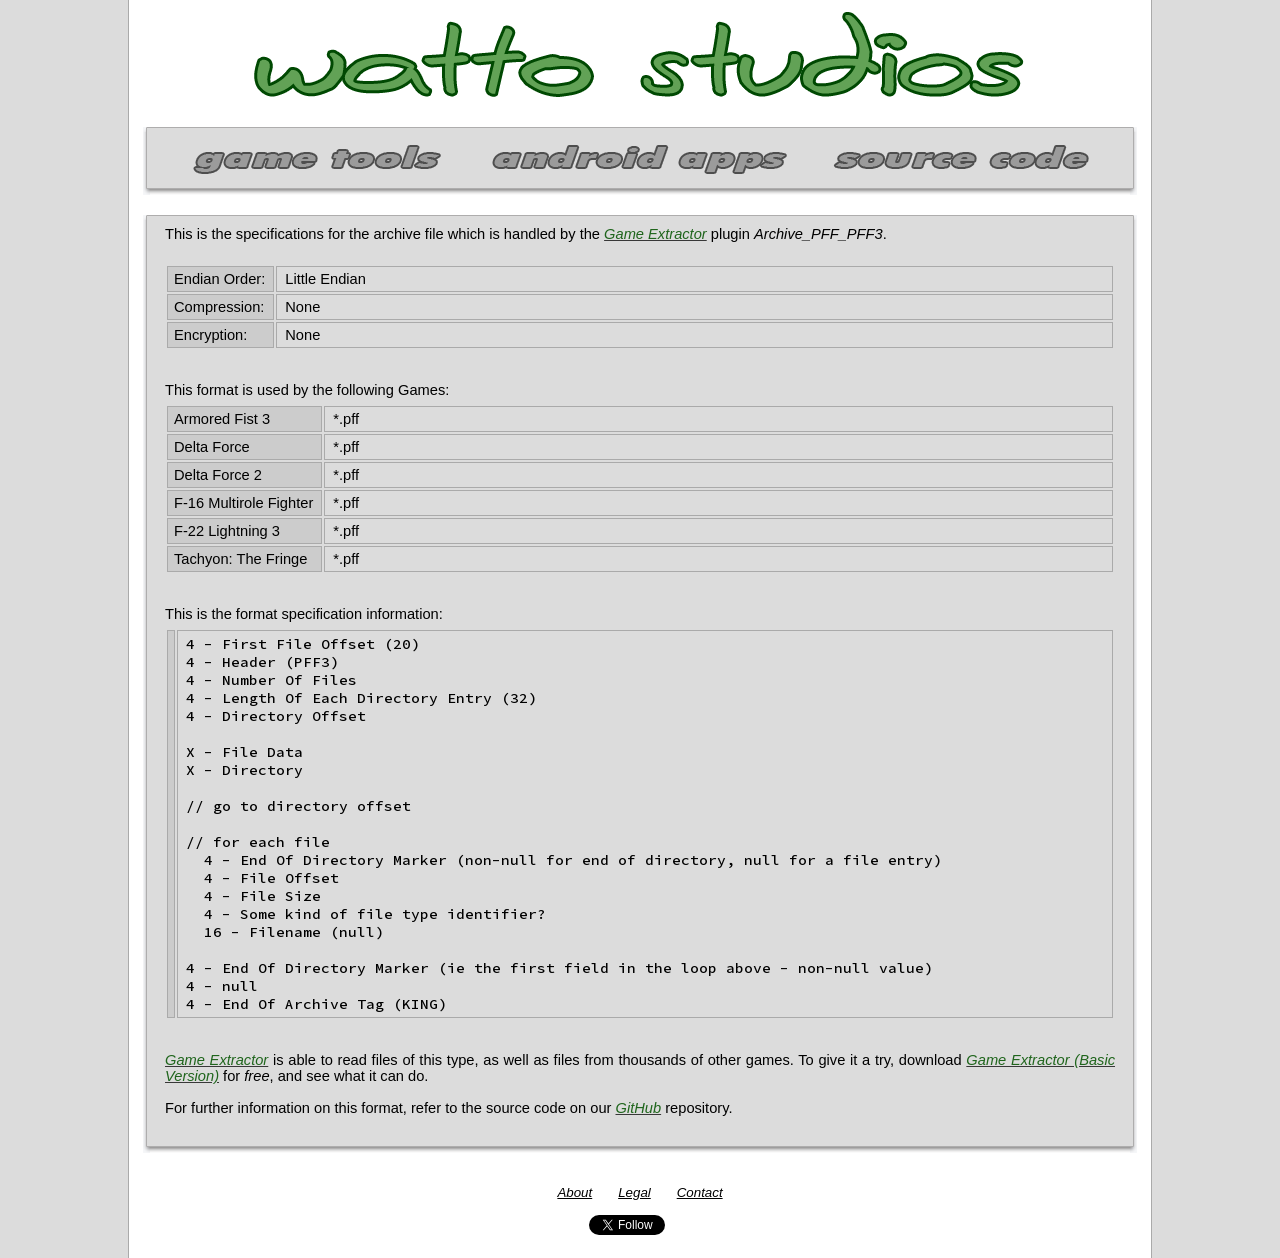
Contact (700, 1192)
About (574, 1192)
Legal (634, 1192)
